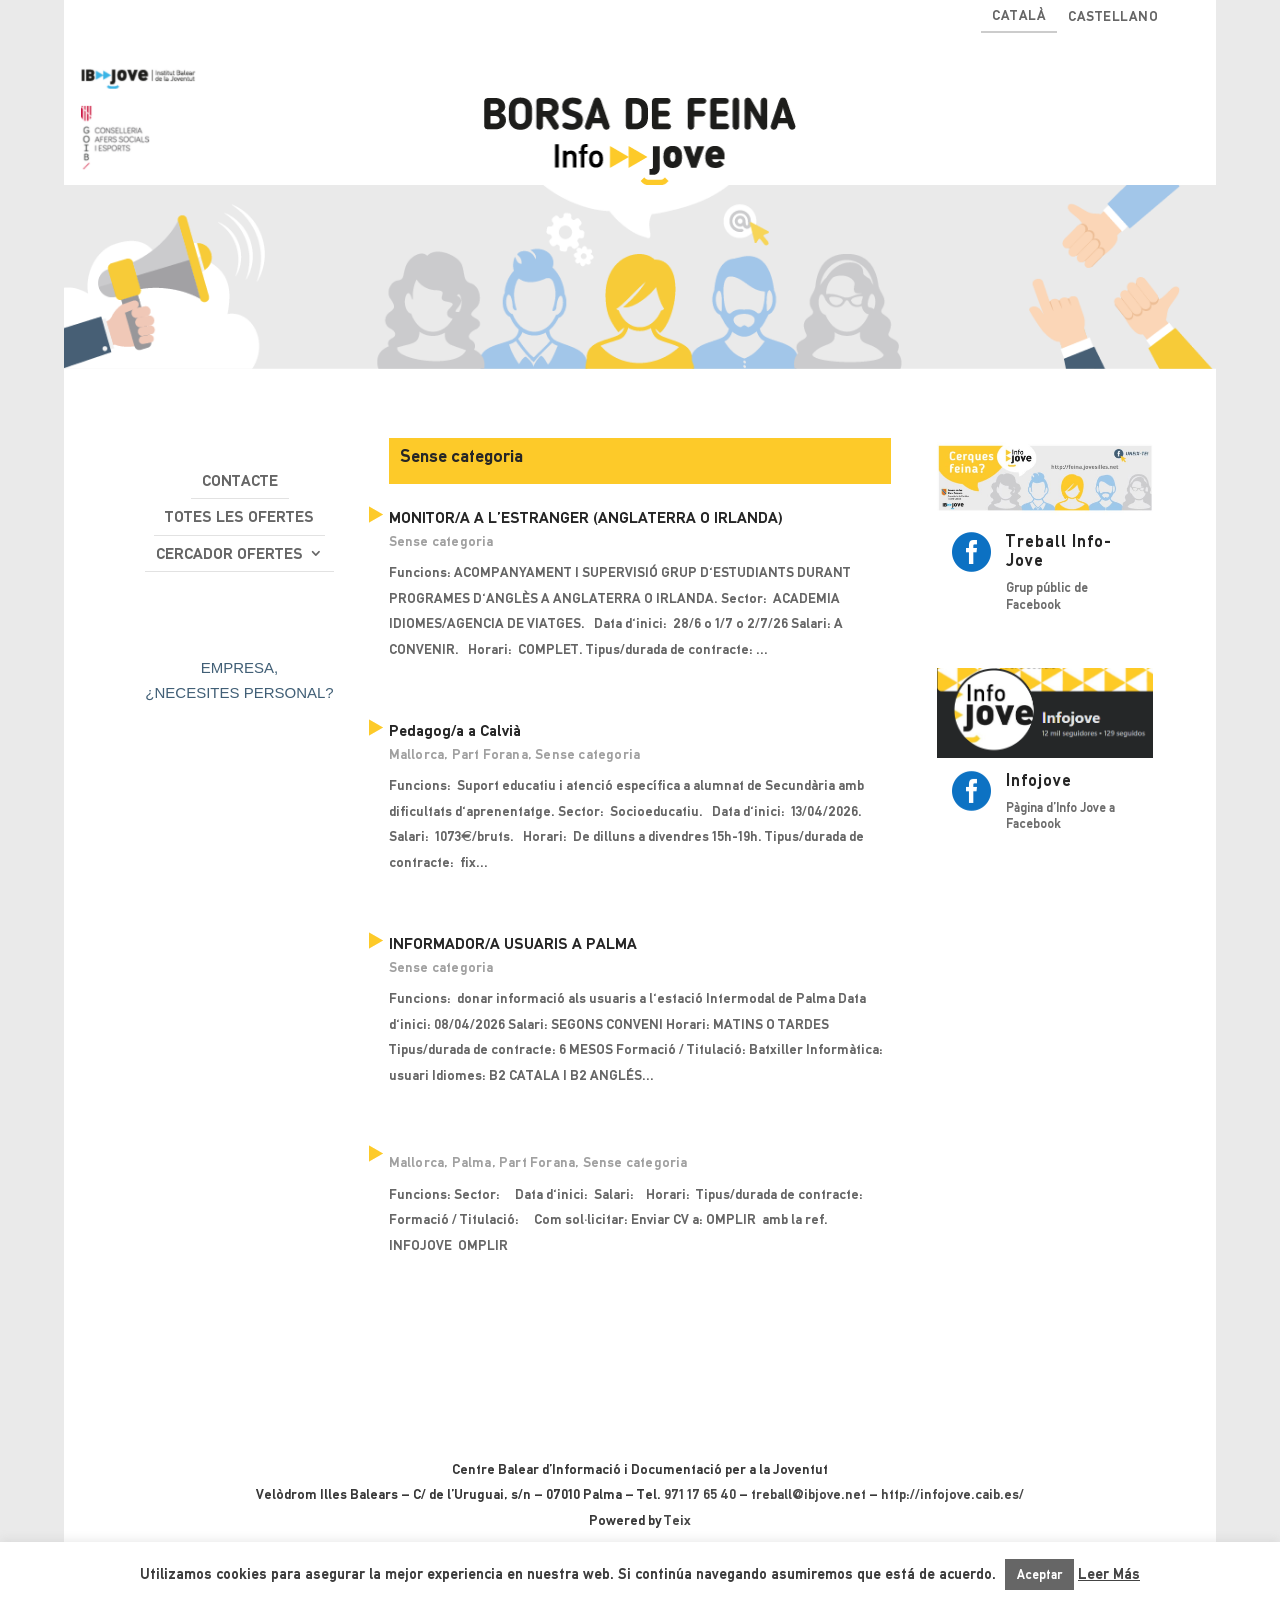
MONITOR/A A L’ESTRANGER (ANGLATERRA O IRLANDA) (586, 517)
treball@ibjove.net (808, 1494)
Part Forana (490, 754)
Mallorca (417, 754)
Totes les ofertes (239, 516)
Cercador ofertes (229, 553)
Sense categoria (441, 541)
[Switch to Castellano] (1113, 20)
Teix (677, 1520)
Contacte (240, 480)
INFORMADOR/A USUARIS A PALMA (513, 943)
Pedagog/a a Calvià (455, 730)
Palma (472, 1162)
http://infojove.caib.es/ (952, 1494)
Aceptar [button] (1039, 1574)
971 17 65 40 (700, 1494)
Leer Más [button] (1109, 1574)
